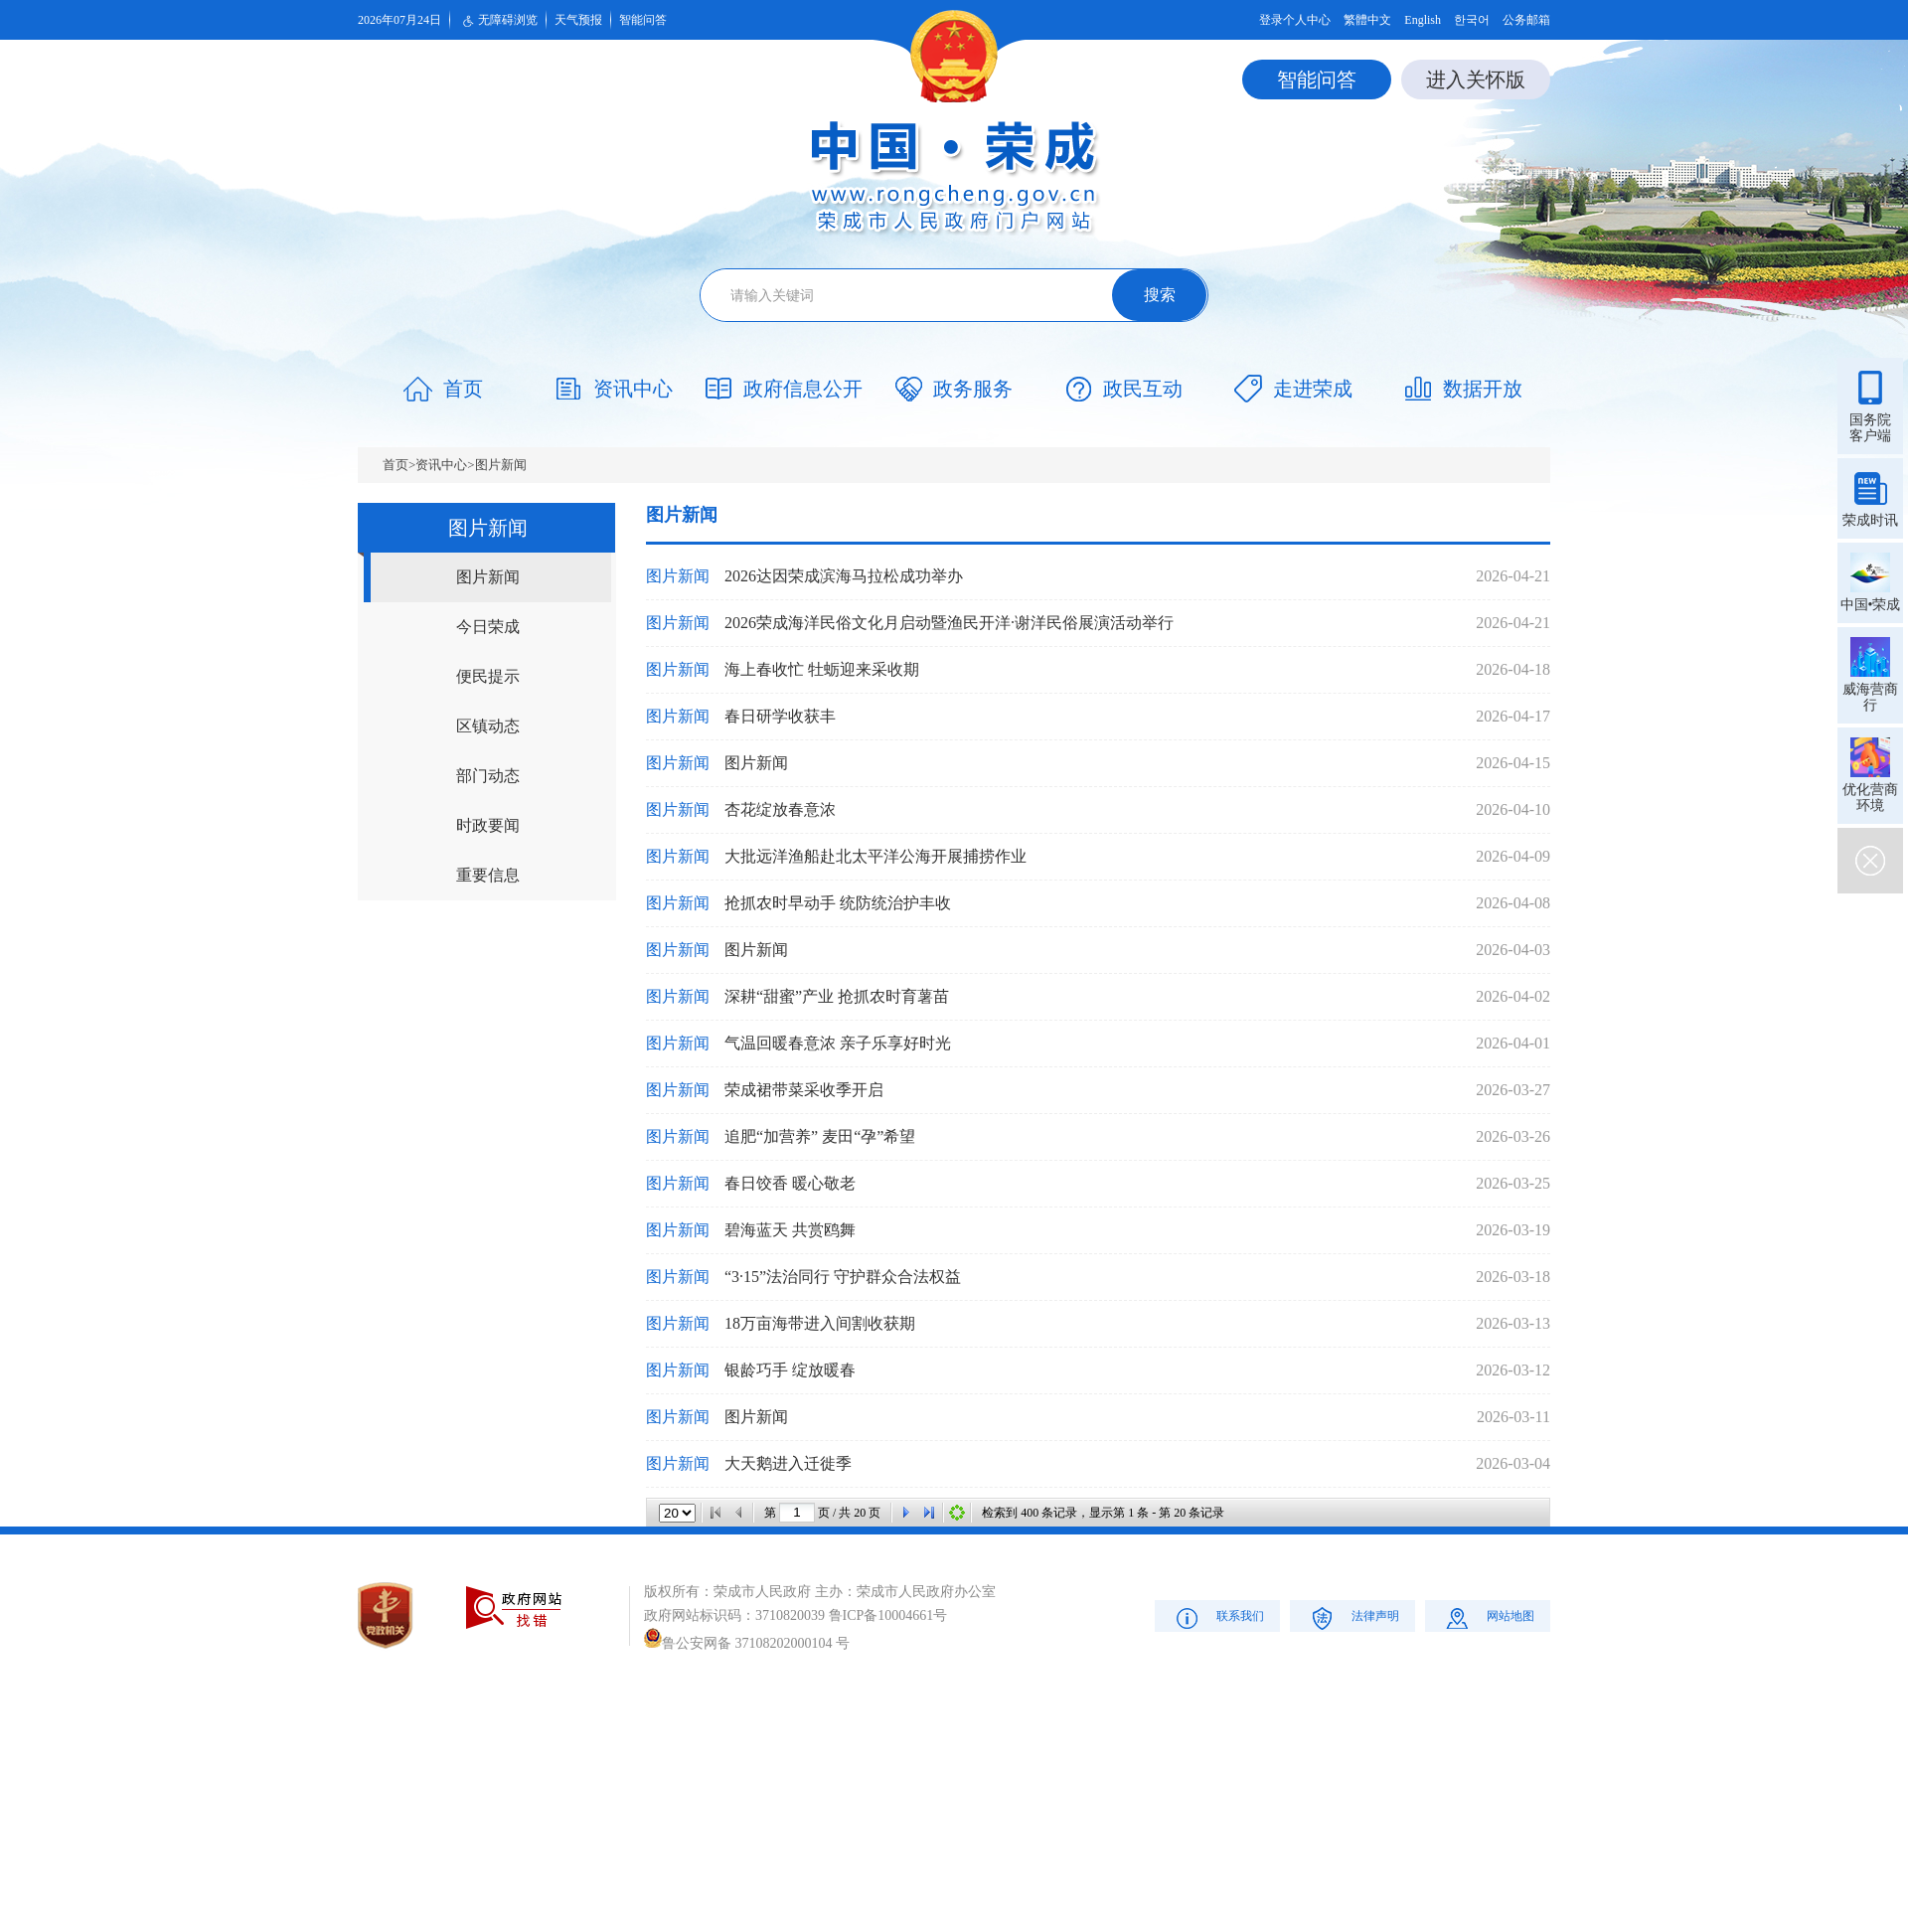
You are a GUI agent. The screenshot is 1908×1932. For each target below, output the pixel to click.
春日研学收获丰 (780, 716)
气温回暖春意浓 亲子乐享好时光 (837, 1043)
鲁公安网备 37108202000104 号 (747, 1643)
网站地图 (1488, 1617)
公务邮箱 (1526, 20)
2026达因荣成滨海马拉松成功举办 (843, 575)
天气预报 (578, 20)
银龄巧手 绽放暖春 (790, 1370)
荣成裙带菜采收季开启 (803, 1089)
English (1422, 20)
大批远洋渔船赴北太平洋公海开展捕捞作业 (875, 856)
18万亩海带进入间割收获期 (819, 1323)
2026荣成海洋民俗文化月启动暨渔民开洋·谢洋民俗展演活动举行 (949, 622)
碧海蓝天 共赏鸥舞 (790, 1229)
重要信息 (488, 875)
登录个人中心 (1295, 20)
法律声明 (1353, 1617)
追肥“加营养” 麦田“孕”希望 (819, 1136)
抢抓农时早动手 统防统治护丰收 (837, 902)
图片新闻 (501, 464)
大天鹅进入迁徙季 (788, 1463)
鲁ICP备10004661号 (888, 1615)
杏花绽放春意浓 (780, 809)
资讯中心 (441, 464)
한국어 (1472, 20)
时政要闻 (488, 825)
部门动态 (488, 775)
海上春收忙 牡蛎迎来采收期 (821, 669)
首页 (395, 464)
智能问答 (643, 20)
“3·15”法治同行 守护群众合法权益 (842, 1276)
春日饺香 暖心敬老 (790, 1183)
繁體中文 (1367, 20)
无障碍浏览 (498, 21)
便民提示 (488, 676)
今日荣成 (488, 626)
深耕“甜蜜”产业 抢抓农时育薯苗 (836, 996)
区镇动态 (488, 726)
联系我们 (1218, 1617)
